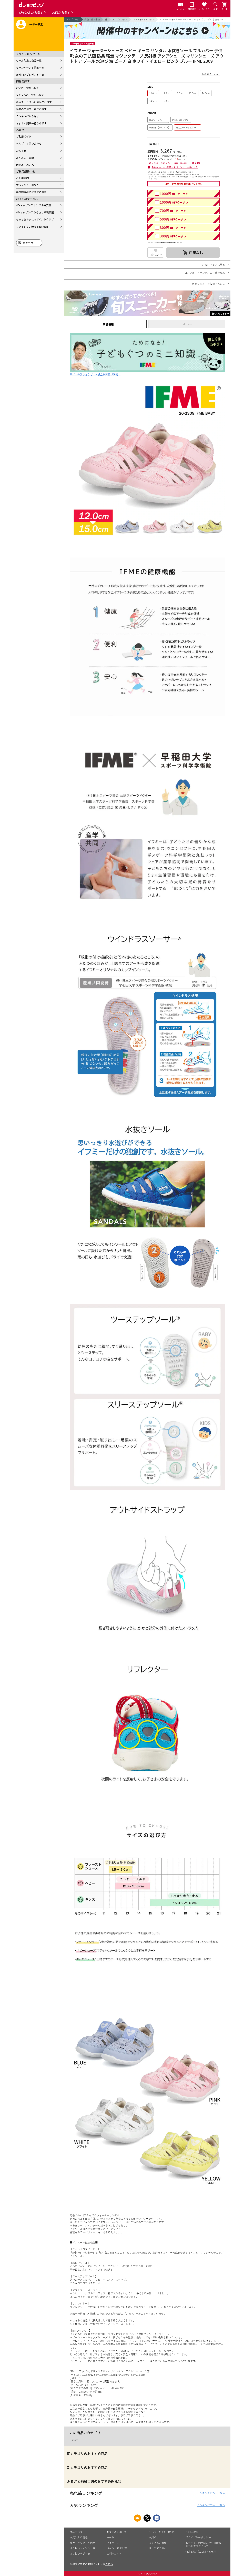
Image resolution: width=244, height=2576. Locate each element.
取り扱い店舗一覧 (80, 2553)
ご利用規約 (22, 178)
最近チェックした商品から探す (34, 102)
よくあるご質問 (25, 157)
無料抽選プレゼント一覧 (30, 74)
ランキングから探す (27, 116)
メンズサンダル (120, 19)
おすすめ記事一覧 (117, 2532)
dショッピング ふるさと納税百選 (35, 212)
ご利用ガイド (23, 136)
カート (110, 2537)
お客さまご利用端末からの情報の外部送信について (203, 2544)
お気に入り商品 (79, 2537)
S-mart (74, 2440)
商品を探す (76, 2532)
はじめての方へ (25, 165)
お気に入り (155, 254)
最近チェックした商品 (82, 2542)
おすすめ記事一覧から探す (31, 123)
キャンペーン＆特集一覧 (30, 67)
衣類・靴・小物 (92, 19)
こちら (109, 2564)
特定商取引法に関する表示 (31, 192)
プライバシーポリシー (29, 185)
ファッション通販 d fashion (32, 226)
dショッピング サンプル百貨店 (33, 205)
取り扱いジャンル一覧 (82, 2548)
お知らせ (21, 150)
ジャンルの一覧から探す (30, 95)
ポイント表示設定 (117, 2548)
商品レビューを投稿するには (208, 283)
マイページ (113, 2542)
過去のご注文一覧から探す (31, 109)
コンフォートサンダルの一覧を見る (204, 272)
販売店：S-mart (211, 74)
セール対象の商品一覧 (29, 60)
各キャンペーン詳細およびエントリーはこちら (175, 167)
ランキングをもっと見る (211, 2493)
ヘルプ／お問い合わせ (29, 143)
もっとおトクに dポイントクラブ (35, 219)
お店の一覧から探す (27, 87)
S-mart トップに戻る (213, 264)
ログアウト (29, 243)
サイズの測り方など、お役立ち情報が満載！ (147, 372)
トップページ (72, 19)
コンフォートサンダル (144, 19)
